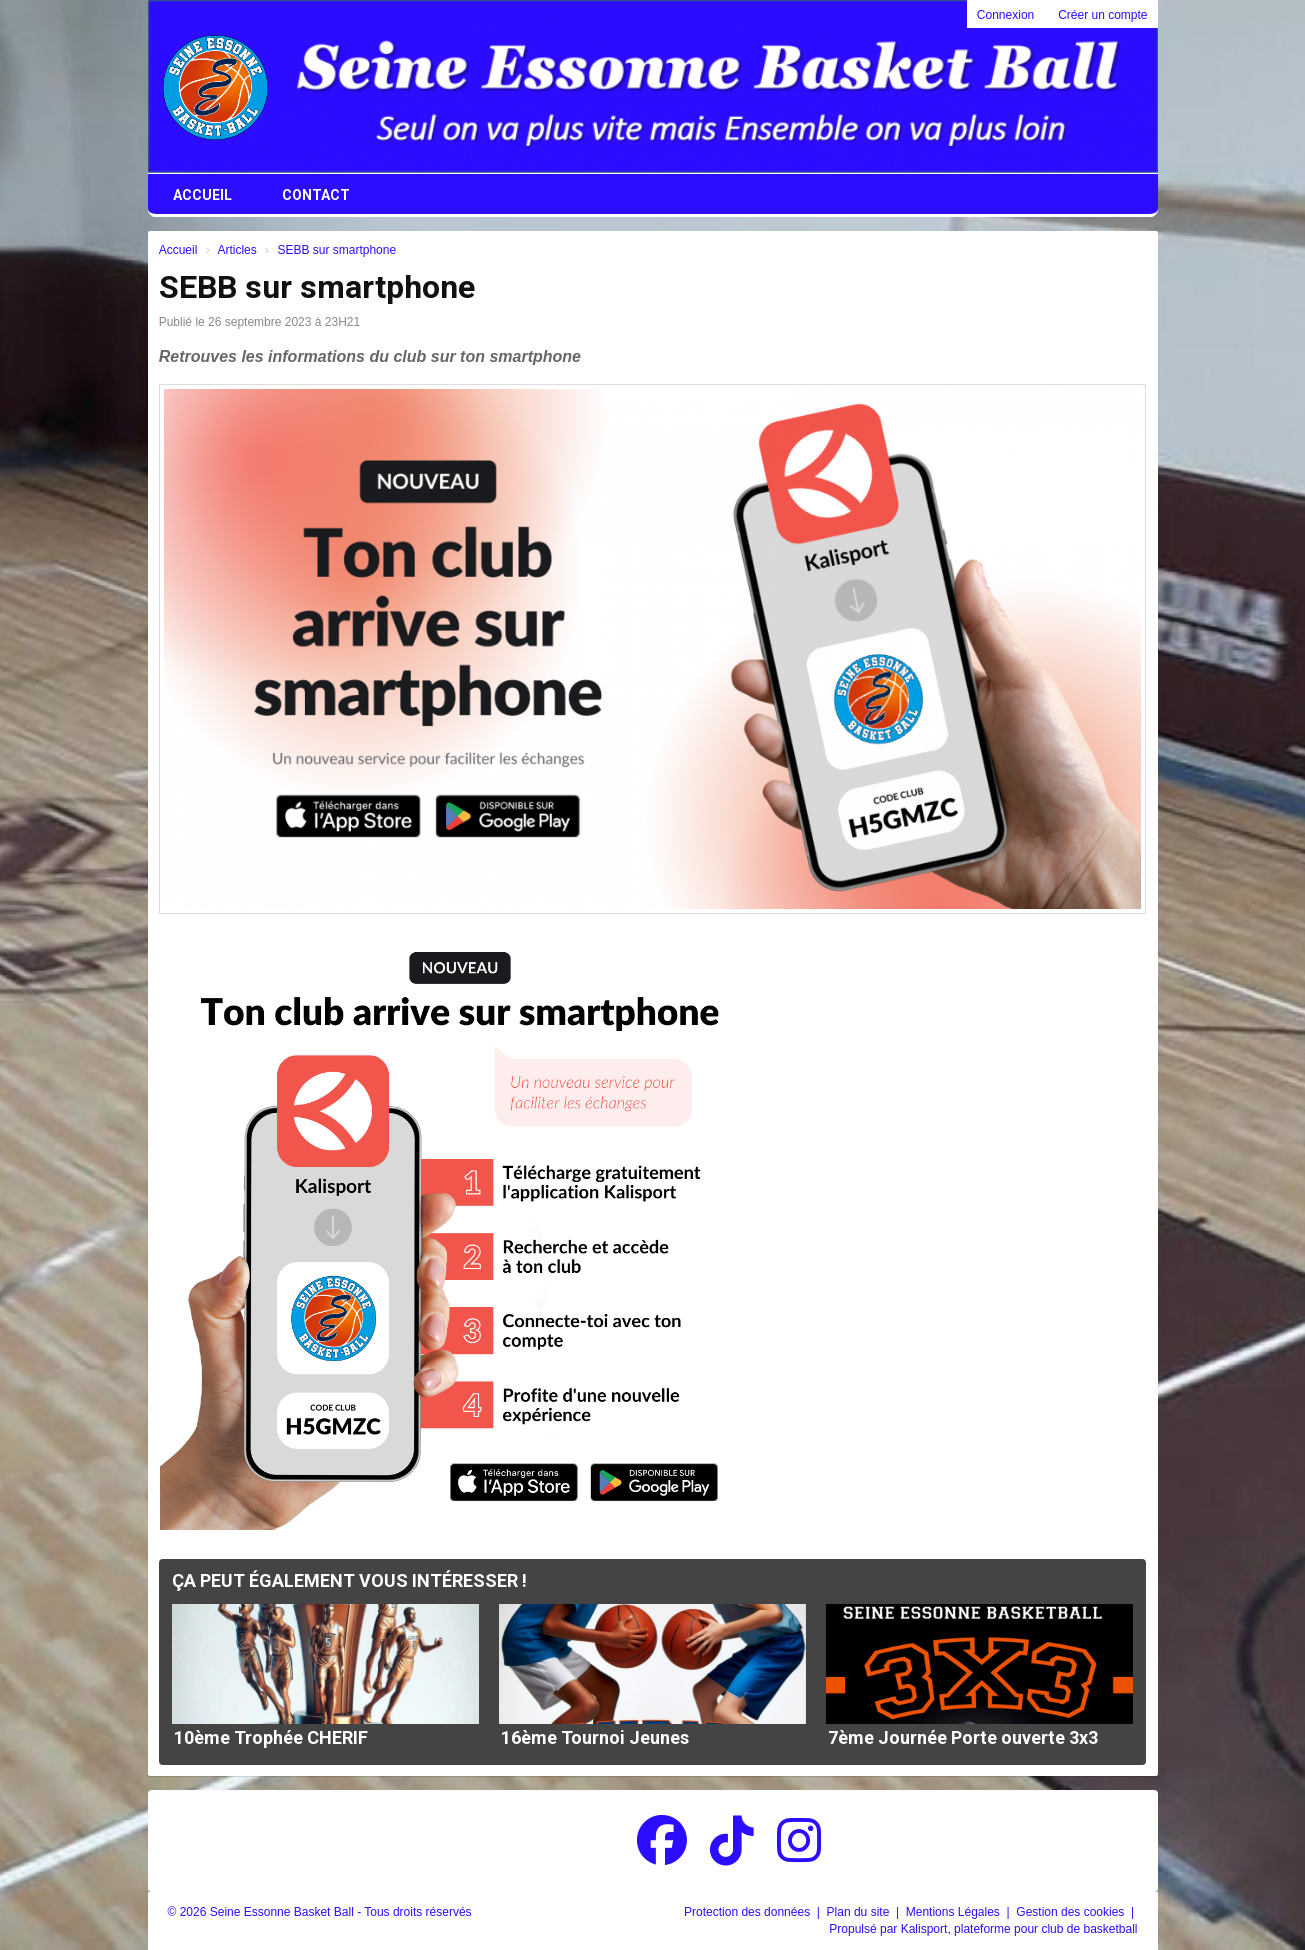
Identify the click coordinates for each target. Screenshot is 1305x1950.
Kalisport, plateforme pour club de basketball (1019, 1929)
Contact (316, 195)
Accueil (202, 195)
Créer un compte (1102, 15)
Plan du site (860, 1912)
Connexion (1005, 15)
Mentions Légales (954, 1912)
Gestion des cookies (1071, 1912)
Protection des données (748, 1912)
